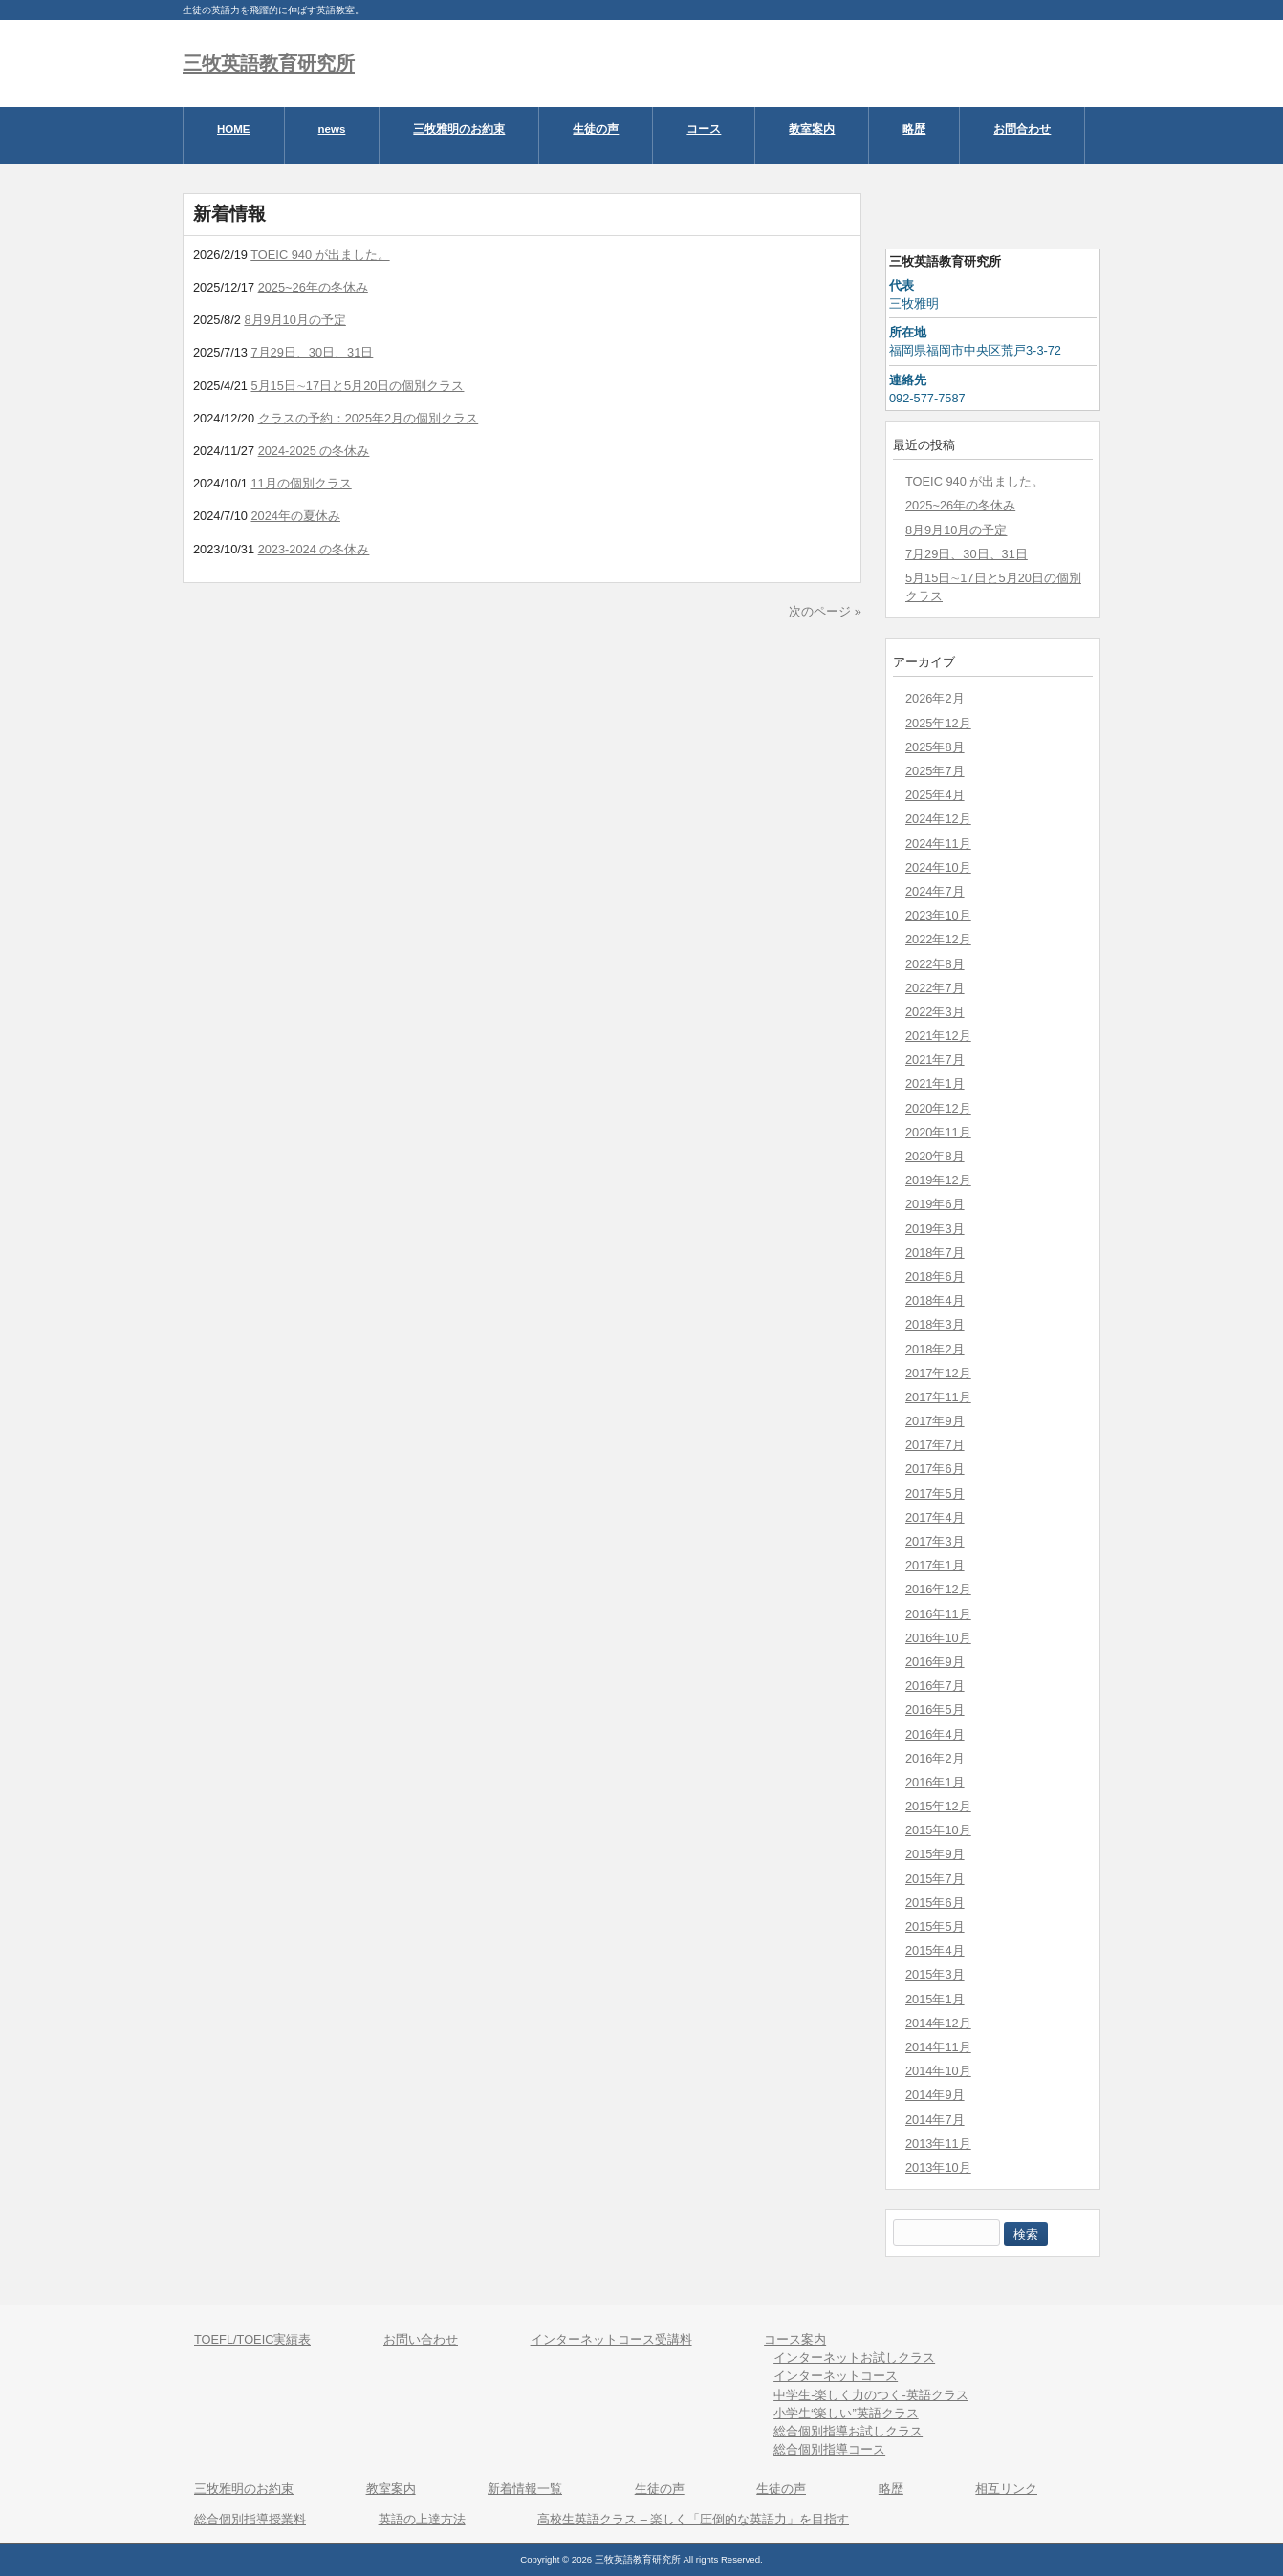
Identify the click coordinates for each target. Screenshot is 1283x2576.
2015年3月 (935, 1974)
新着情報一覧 (525, 2488)
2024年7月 (935, 891)
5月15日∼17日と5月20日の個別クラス (993, 587)
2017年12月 (938, 1373)
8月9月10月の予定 (956, 530)
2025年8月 (935, 747)
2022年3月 (935, 1012)
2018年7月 (935, 1252)
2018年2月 (935, 1349)
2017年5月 (935, 1493)
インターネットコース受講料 (611, 2339)
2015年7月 (935, 1879)
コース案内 (795, 2339)
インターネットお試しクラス (854, 2357)
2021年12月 (938, 1035)
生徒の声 (660, 2488)
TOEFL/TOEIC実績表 (252, 2339)
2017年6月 (935, 1468)
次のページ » (825, 611)
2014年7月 (935, 2119)
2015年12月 (938, 1806)
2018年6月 (935, 1276)
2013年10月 (938, 2167)
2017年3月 (935, 1541)
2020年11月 (938, 1132)
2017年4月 (935, 1517)
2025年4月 (935, 795)
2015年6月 (935, 1902)
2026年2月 (935, 698)
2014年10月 (938, 2071)
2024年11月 (938, 843)
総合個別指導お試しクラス (848, 2431)
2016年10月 (938, 1638)
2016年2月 (935, 1758)
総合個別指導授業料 (250, 2519)
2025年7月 (935, 771)
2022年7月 (935, 988)
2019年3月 (935, 1229)
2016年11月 (938, 1614)
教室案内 (391, 2488)
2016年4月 (935, 1734)
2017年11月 (938, 1397)
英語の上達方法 (422, 2519)
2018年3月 (935, 1324)
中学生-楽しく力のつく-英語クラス (870, 2395)
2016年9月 (935, 1662)
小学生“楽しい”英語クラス (846, 2413)
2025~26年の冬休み (960, 505)
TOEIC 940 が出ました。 (974, 481)
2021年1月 (935, 1083)
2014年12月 (938, 2023)
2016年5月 (935, 1709)
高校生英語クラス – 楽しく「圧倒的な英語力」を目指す (693, 2519)
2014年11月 (938, 2047)
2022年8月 (935, 964)
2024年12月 (938, 819)
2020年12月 (938, 1108)
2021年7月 (935, 1059)
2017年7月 (935, 1445)
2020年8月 (935, 1156)
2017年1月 (935, 1565)
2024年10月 (938, 867)
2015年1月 (935, 1999)
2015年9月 (935, 1854)
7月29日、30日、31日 (966, 554)
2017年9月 (935, 1421)
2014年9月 (935, 2095)
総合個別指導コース (829, 2449)
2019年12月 (938, 1180)
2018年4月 (935, 1300)
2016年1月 (935, 1782)
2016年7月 (935, 1685)
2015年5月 (935, 1926)
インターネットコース (835, 2376)
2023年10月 (938, 915)
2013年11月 (938, 2143)
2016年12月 (938, 1589)
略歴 (891, 2488)
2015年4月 (935, 1950)
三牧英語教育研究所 (269, 63)
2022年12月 (938, 939)
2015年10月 (938, 1830)
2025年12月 (938, 723)
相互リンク (1006, 2488)
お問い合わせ (420, 2339)
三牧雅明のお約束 (244, 2488)
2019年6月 (935, 1204)
